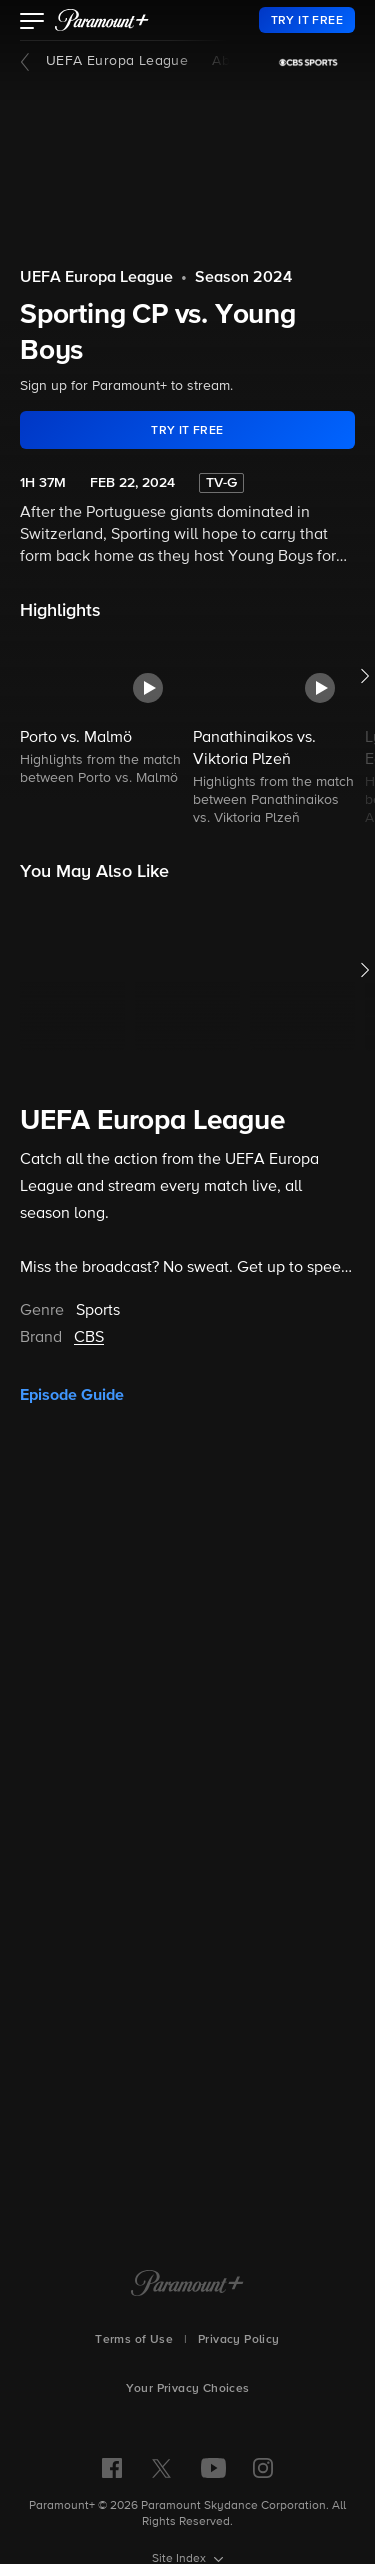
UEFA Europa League (117, 61)
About (231, 61)
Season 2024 (243, 278)
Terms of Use (134, 2340)
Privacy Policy (239, 2340)
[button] (32, 23)
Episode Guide (72, 1395)
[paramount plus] (102, 20)
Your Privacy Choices (188, 2389)
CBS (89, 1338)
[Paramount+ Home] (187, 2285)
